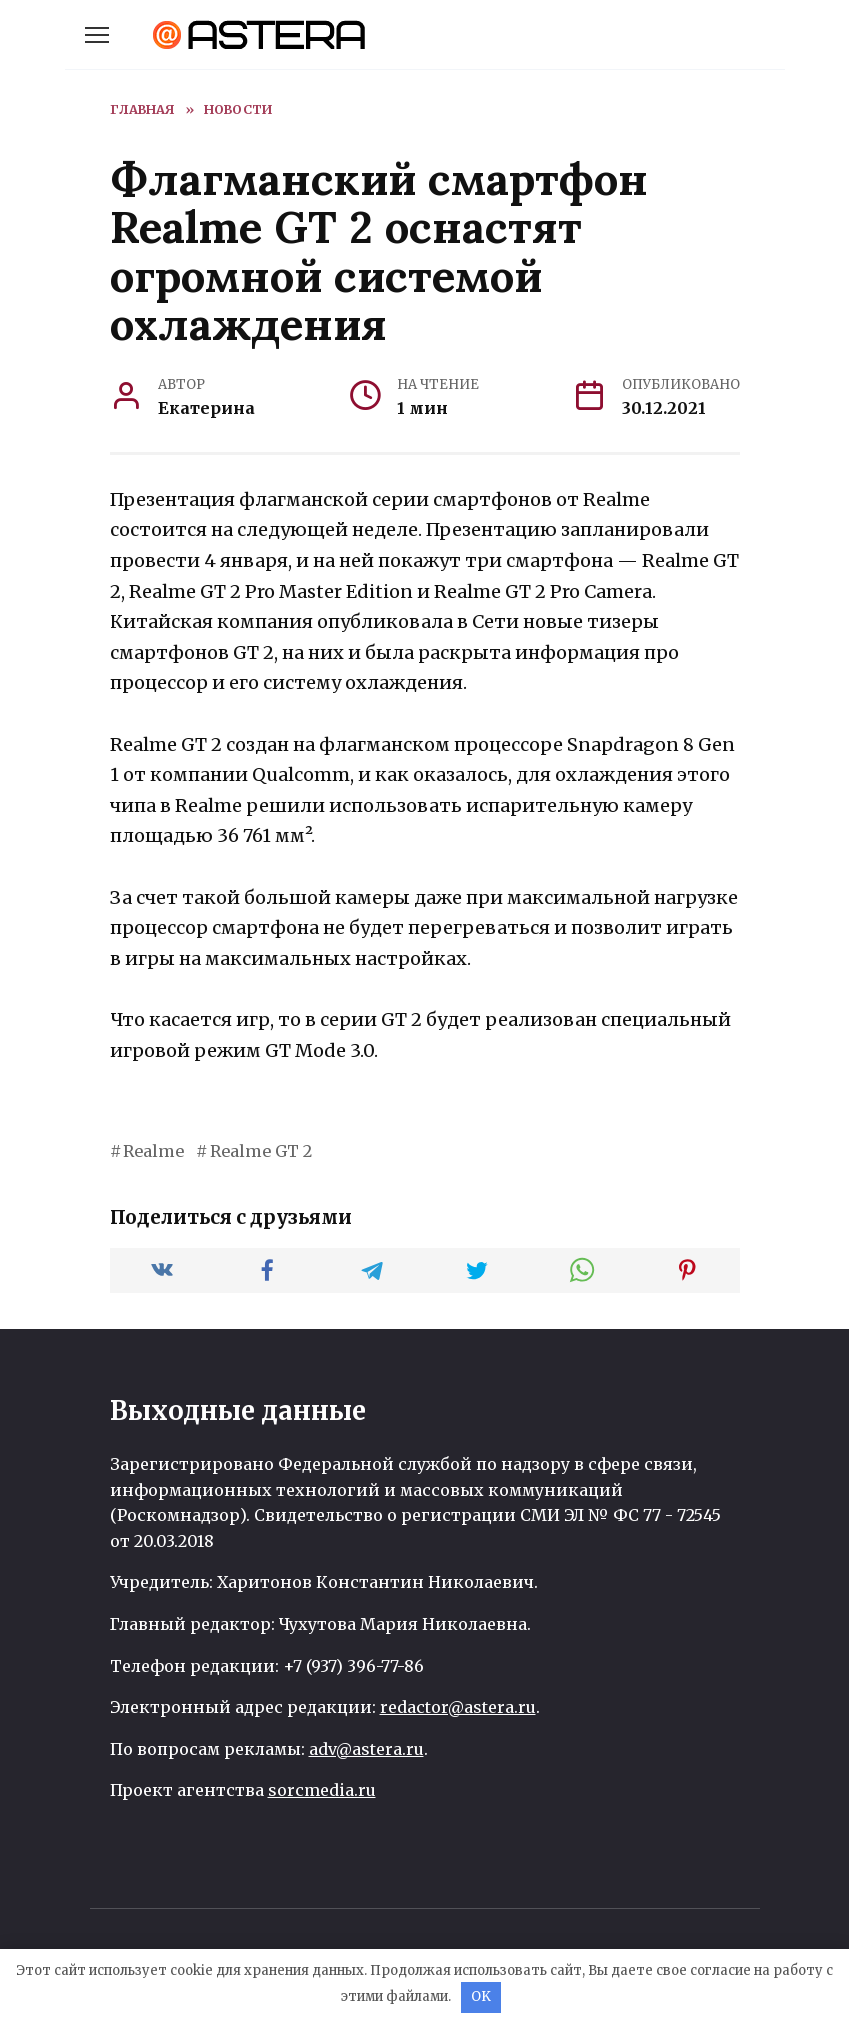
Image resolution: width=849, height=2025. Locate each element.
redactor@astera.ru (458, 1707)
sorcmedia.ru (322, 1790)
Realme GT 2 (261, 1151)
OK (481, 1996)
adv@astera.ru (366, 1749)
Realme (153, 1151)
